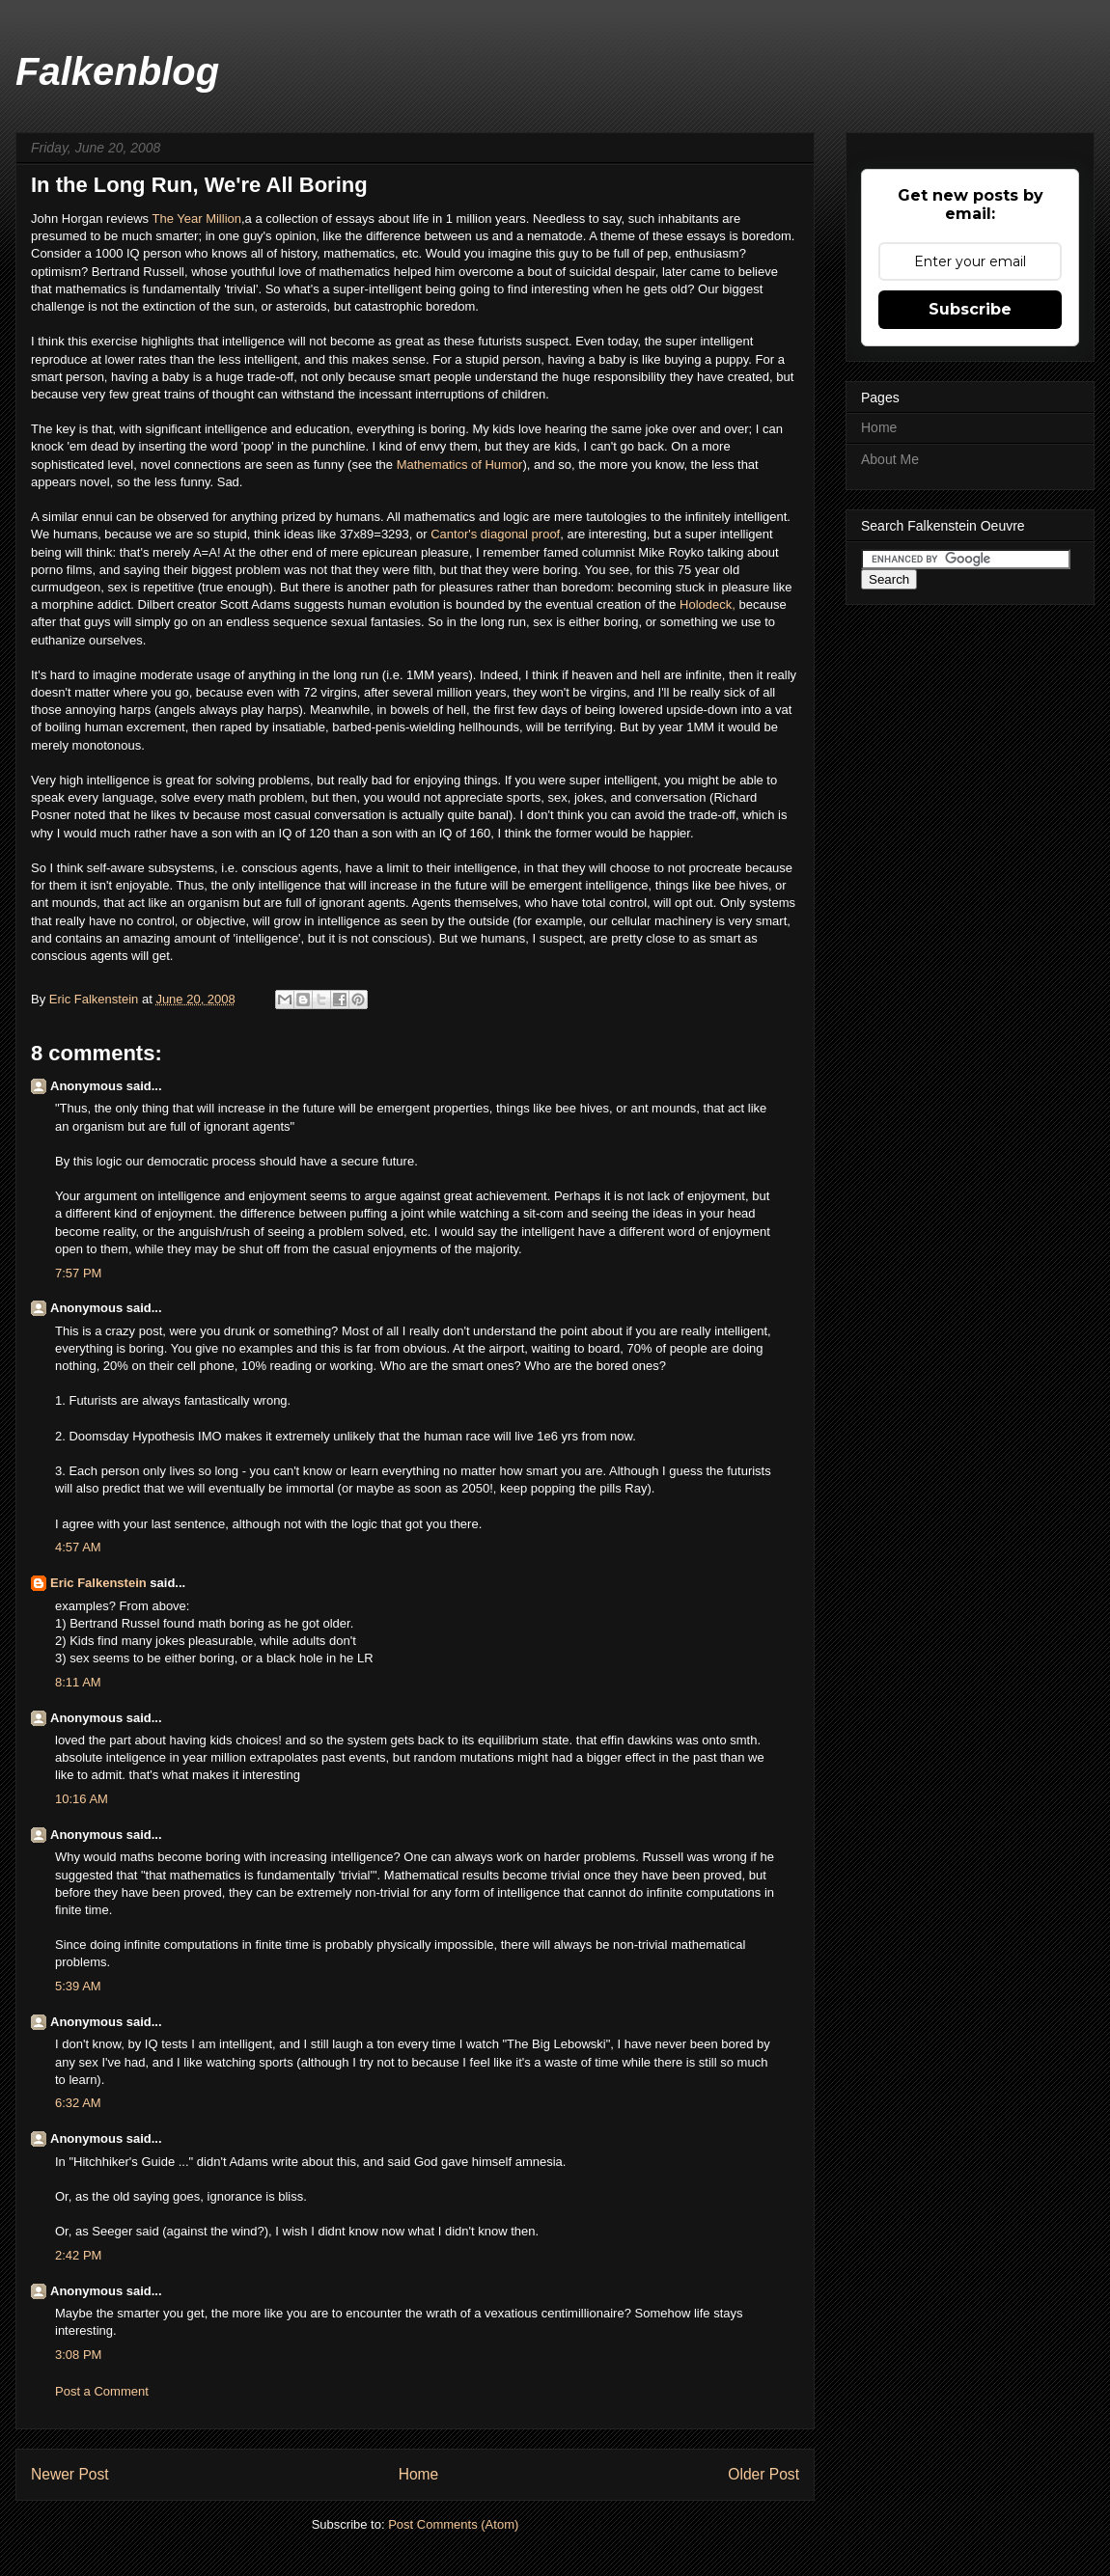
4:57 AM (78, 1547)
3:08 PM (78, 2354)
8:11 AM (78, 1682)
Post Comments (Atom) (453, 2524)
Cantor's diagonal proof (495, 534)
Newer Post (70, 2474)
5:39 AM (78, 1986)
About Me (890, 459)
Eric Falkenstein (98, 1583)
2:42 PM (78, 2255)
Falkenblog (117, 71)
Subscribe (970, 309)
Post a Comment (102, 2391)
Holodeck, (709, 604)
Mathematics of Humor (460, 464)
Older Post (763, 2474)
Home (419, 2474)
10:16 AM (81, 1799)
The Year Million (197, 218)
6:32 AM (78, 2103)
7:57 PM (78, 1273)
